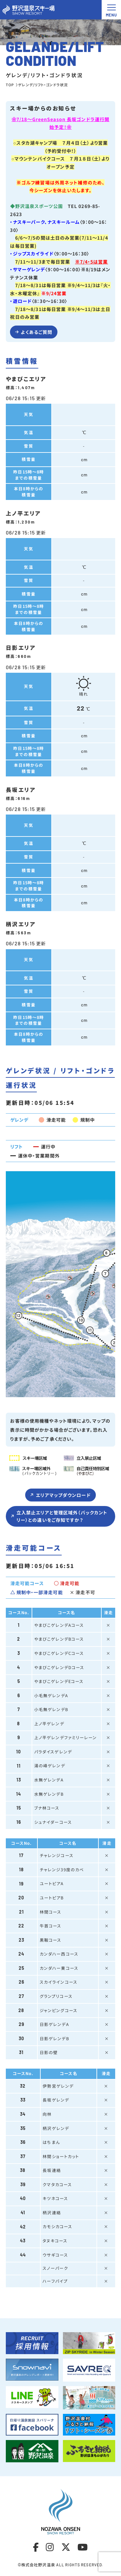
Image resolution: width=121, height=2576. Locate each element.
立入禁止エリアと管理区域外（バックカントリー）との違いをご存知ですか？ (61, 1518)
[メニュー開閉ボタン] (111, 9)
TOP (10, 84)
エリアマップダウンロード (63, 1497)
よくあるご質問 (36, 332)
